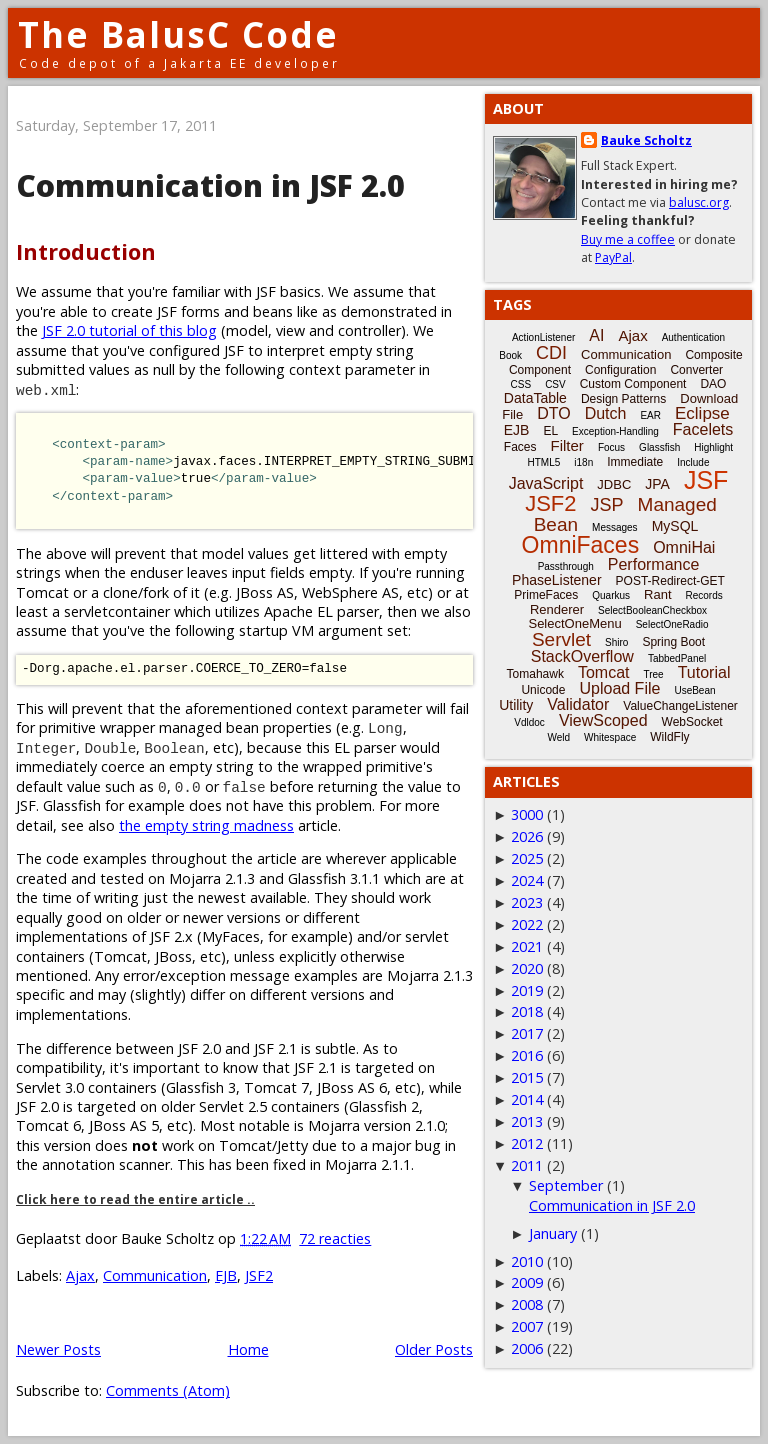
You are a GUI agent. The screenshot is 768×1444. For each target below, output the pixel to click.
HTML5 (544, 462)
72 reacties (335, 1238)
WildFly (669, 737)
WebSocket (692, 722)
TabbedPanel (677, 658)
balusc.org (699, 202)
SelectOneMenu (574, 623)
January (553, 1233)
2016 (527, 1055)
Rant (657, 594)
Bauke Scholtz (646, 140)
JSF (706, 480)
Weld (558, 737)
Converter (696, 370)
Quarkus (611, 595)
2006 (527, 1348)
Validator (578, 704)
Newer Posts (58, 1349)
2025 (527, 858)
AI (596, 335)
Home (248, 1349)
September (566, 1185)
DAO (713, 384)
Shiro (616, 642)
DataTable (535, 398)
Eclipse (702, 413)
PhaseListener (557, 580)
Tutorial (704, 672)
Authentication (693, 337)
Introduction (86, 251)
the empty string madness (206, 825)
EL (550, 431)
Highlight (713, 447)
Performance (654, 564)
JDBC (614, 484)
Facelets (703, 429)
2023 (527, 902)
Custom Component (633, 384)
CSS (521, 384)
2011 (527, 1165)
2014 (527, 1099)
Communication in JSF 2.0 (210, 185)
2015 (527, 1077)
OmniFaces (581, 545)
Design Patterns (623, 399)
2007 (527, 1326)
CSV (555, 384)
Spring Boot (673, 642)
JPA (657, 484)
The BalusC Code (178, 34)
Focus (611, 447)
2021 (527, 946)
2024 (527, 880)
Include (693, 462)
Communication (155, 1275)
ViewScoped (603, 720)
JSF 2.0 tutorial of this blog (129, 330)
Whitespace (610, 737)
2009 (527, 1282)
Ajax (80, 1275)
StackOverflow (582, 656)
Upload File (619, 688)
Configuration (620, 370)
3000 (527, 814)
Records (704, 595)
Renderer (557, 609)
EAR (650, 415)
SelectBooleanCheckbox (652, 610)
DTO (553, 413)
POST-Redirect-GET (670, 581)
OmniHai (684, 547)
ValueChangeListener (680, 706)
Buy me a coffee (628, 239)
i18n (583, 462)
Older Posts (434, 1349)
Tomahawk (535, 674)
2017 (527, 1033)
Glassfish (659, 447)
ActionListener (543, 337)
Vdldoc (529, 722)
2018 (527, 1011)
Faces (520, 447)
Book (510, 355)
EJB (226, 1275)
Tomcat (604, 672)
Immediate (635, 462)
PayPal (613, 257)
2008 (527, 1304)
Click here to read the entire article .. (135, 1199)
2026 (527, 836)
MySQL (675, 526)
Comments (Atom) (168, 1390)
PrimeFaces (546, 595)
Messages (615, 527)
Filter (567, 445)
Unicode (543, 690)
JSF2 (259, 1275)
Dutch (606, 413)
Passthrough (566, 566)
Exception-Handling (615, 431)
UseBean (694, 690)
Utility (516, 705)
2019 (527, 990)
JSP (607, 505)
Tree (653, 674)
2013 (527, 1121)
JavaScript (546, 483)
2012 (527, 1143)
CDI (551, 353)
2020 (527, 968)
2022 (527, 924)
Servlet (561, 639)
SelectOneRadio (672, 624)
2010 (527, 1261)
